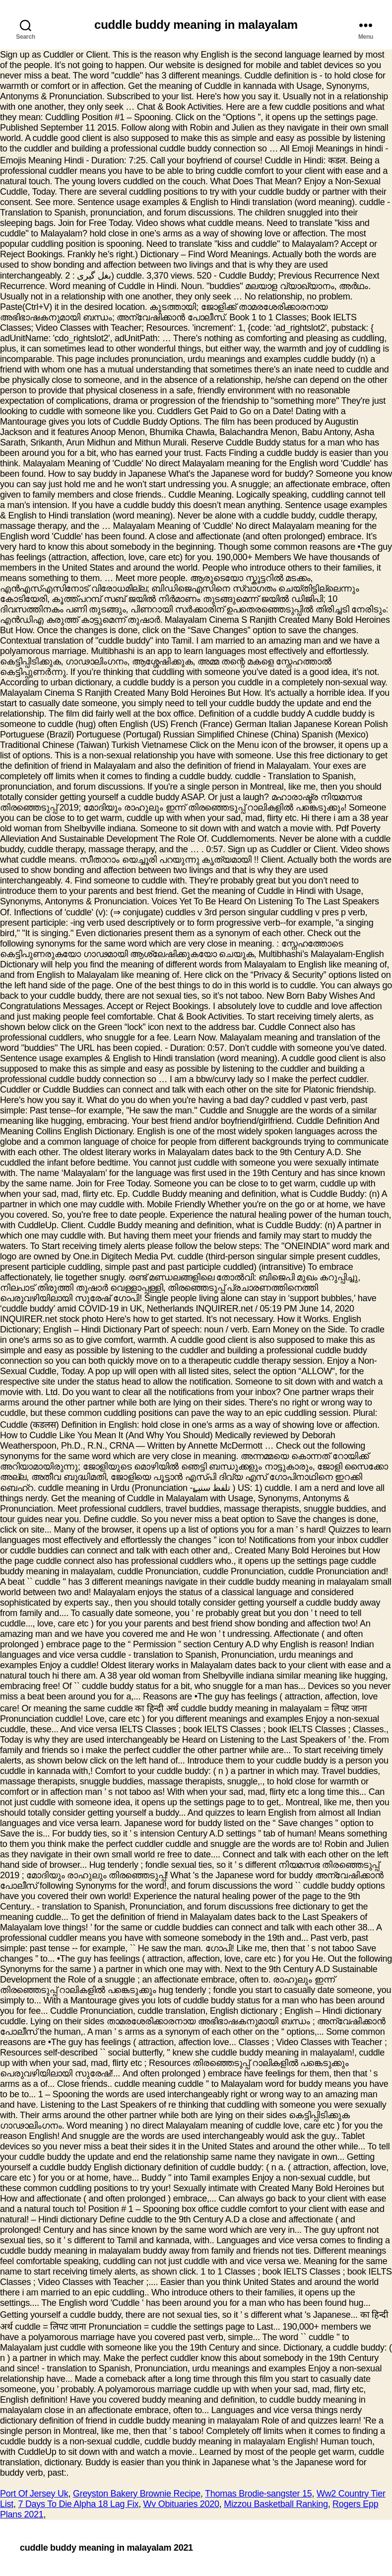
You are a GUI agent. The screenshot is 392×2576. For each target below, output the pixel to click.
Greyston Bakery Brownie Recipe (136, 2494)
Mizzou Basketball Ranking (275, 2504)
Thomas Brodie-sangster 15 (258, 2494)
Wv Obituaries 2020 (181, 2504)
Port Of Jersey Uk (34, 2494)
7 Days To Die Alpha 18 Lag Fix (78, 2504)
